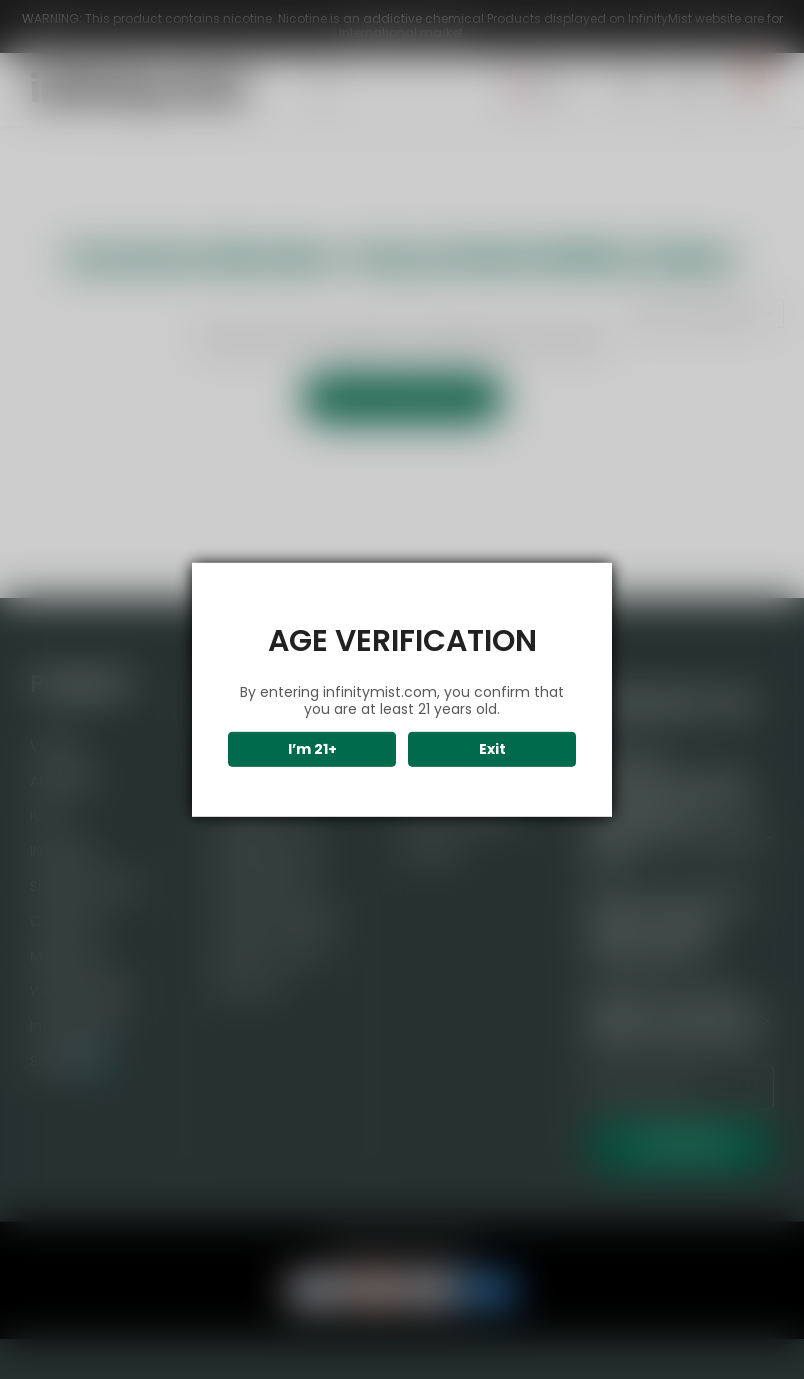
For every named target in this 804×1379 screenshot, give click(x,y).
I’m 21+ (312, 749)
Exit (492, 749)
